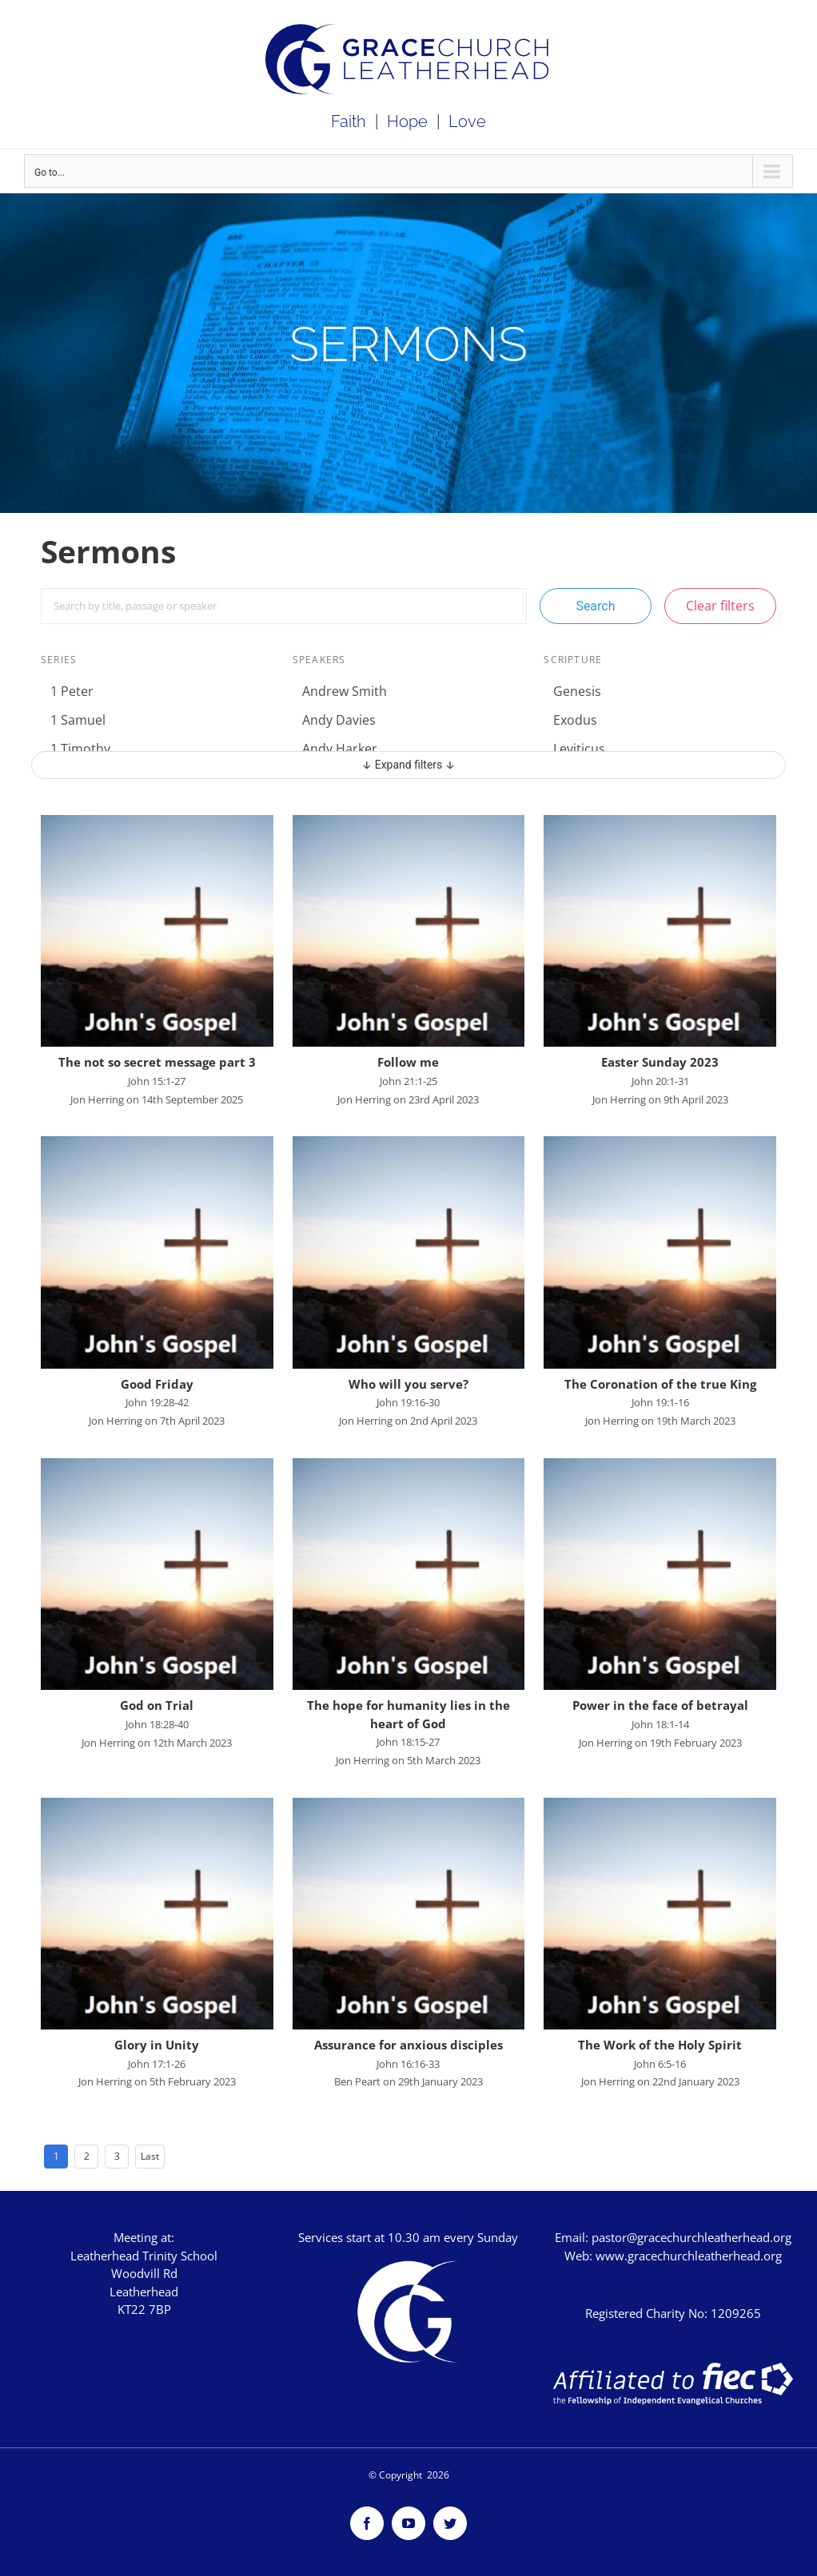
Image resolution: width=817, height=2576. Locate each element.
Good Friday (157, 1384)
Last (150, 2156)
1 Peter (72, 691)
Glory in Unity (156, 2045)
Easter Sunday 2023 (660, 1062)
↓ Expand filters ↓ (409, 764)
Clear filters (720, 605)
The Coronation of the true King (660, 1384)
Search (595, 606)
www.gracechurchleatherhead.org (689, 2256)
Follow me (408, 1062)
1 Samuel (78, 720)
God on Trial (156, 1705)
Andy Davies (339, 720)
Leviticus (579, 748)
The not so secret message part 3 (157, 1062)
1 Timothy (80, 748)
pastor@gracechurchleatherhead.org (691, 2237)
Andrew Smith (344, 691)
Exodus (575, 720)
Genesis (577, 691)
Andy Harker (339, 748)
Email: (573, 2237)
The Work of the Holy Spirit (660, 2045)
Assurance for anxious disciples (408, 2045)
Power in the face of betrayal (660, 1705)
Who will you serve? (408, 1384)
